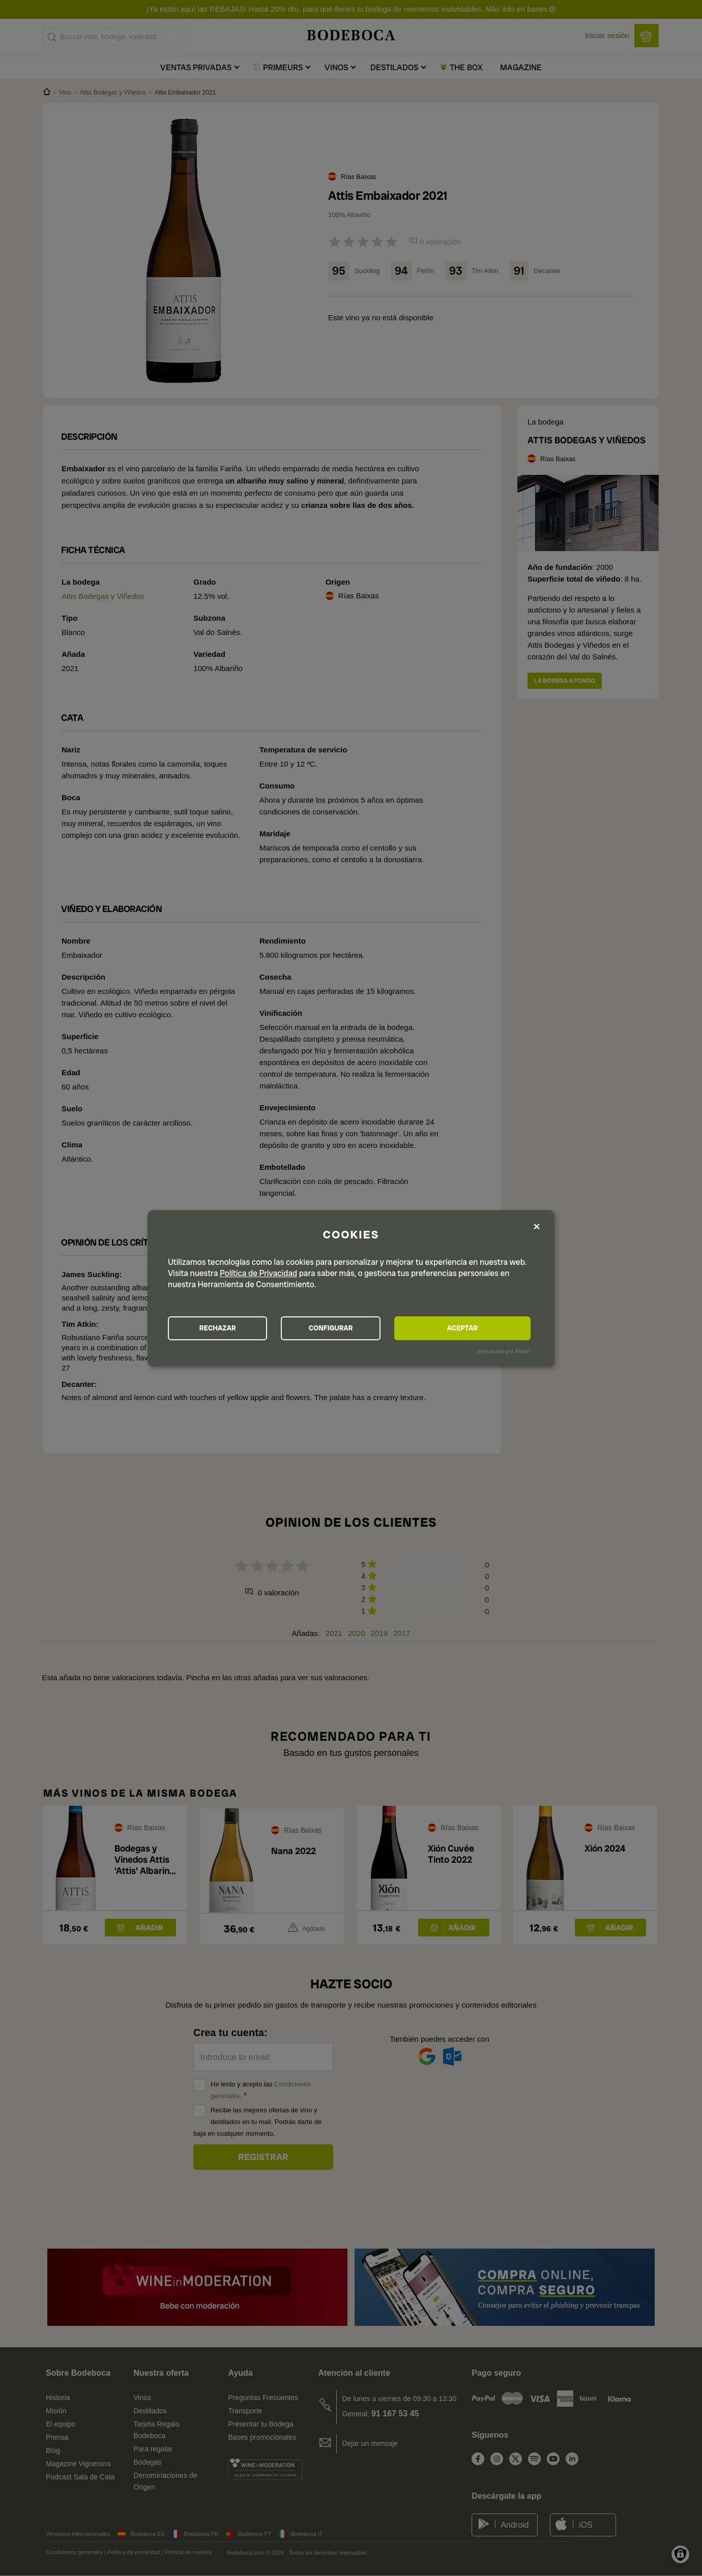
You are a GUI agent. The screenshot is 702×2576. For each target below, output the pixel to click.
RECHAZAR (224, 1328)
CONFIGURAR (350, 1328)
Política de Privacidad (258, 1272)
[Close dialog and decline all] (536, 1226)
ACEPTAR (475, 1328)
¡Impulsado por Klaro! (503, 1352)
